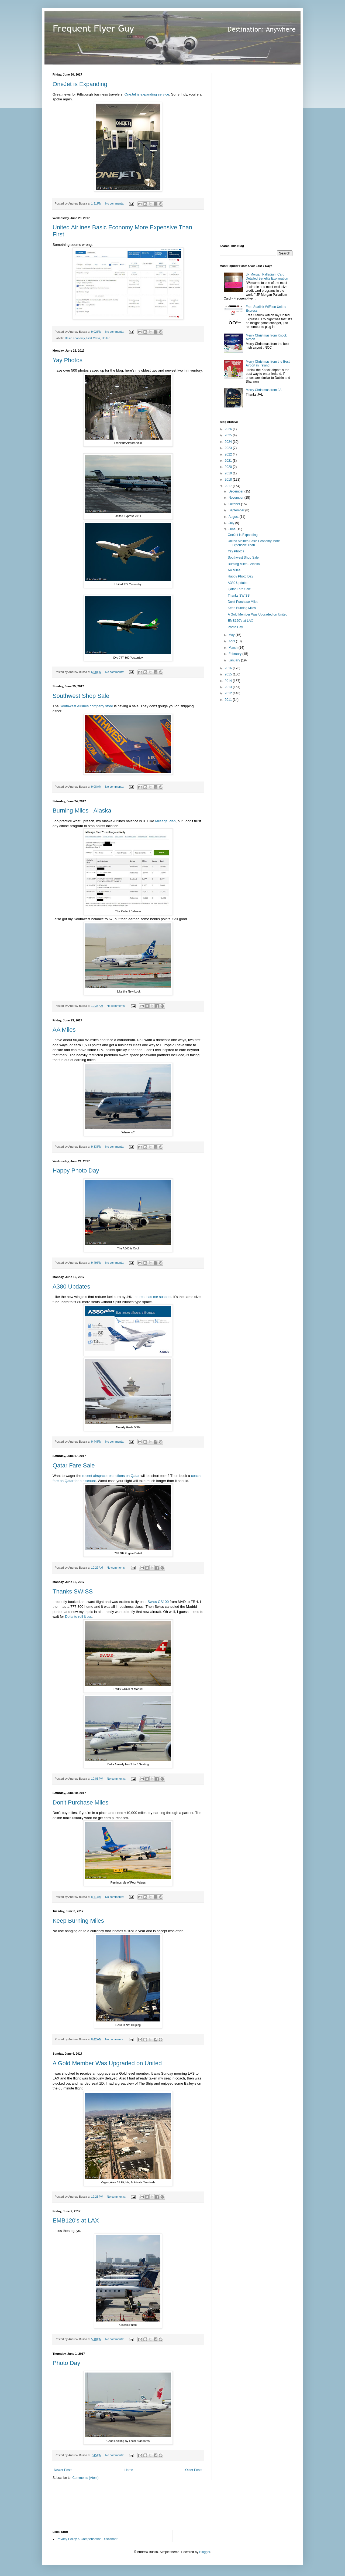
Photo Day (66, 2363)
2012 (229, 693)
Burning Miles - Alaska (82, 810)
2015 (229, 674)
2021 (229, 461)
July (232, 523)
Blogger (204, 2552)
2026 (229, 429)
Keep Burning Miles (78, 1920)
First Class (93, 338)
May (232, 635)
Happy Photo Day (76, 1170)
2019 (229, 473)
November (236, 497)
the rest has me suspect (152, 1297)
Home (129, 2470)
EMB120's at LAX (76, 2220)
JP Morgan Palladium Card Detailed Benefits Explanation (267, 276)
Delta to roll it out (78, 1617)
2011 (229, 700)
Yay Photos (67, 360)
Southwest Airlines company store (86, 706)
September (237, 510)
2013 (229, 687)
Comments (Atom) (85, 2478)
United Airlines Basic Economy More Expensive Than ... (254, 543)
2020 (229, 467)
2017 (229, 486)
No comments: (115, 203)
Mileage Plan (165, 821)
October (235, 504)
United (106, 338)
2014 (229, 681)
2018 (229, 479)
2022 (229, 454)
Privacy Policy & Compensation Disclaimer (87, 2539)
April (232, 641)
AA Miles (64, 1029)
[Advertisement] (260, 154)
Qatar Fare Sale (74, 1465)
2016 (229, 668)
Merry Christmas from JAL (264, 390)
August (234, 517)
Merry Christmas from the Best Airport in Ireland (268, 363)
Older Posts (193, 2470)
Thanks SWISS (73, 1591)
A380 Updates (71, 1286)
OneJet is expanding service (147, 94)
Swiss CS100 (158, 1602)
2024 (229, 442)
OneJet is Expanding (80, 84)
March (234, 648)
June (232, 529)
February (235, 654)
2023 (229, 448)
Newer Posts (63, 2470)
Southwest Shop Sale (81, 695)
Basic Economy (75, 338)
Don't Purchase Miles (80, 1802)
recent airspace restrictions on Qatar (111, 1476)
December (236, 491)
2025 (229, 435)
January (235, 660)
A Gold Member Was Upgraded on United (107, 2063)
